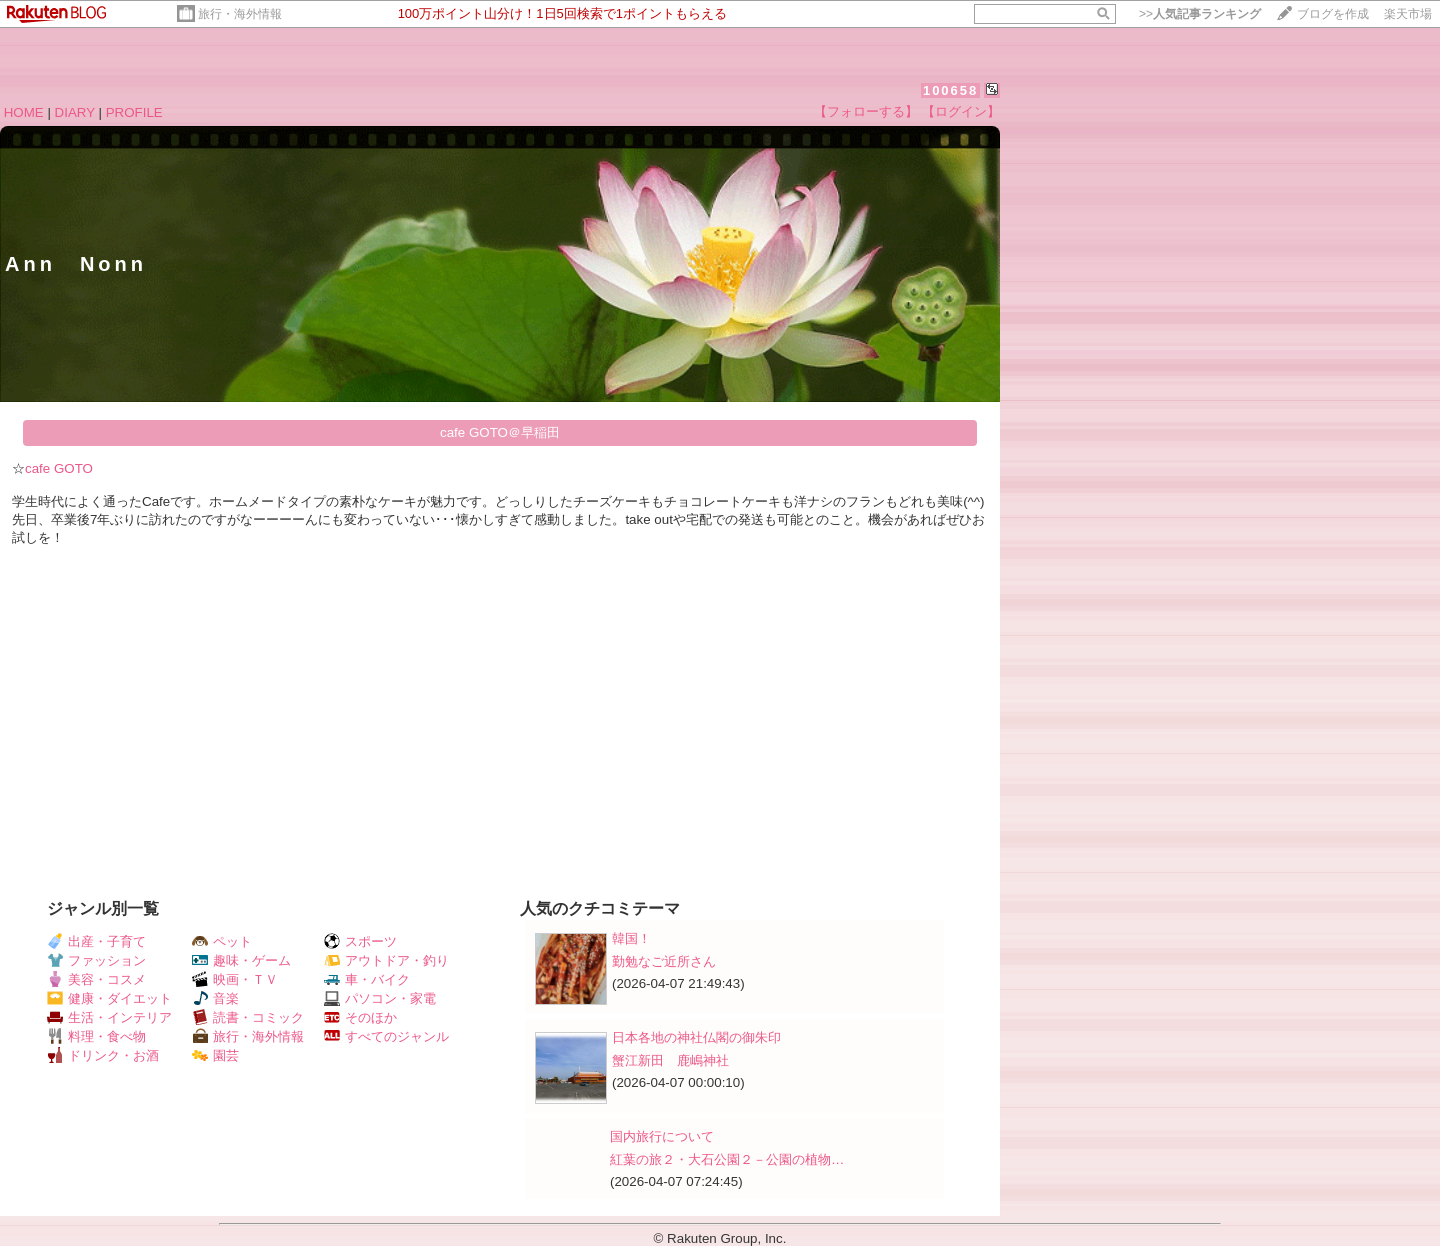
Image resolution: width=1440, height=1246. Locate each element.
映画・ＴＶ (235, 979)
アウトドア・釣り (386, 960)
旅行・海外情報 (240, 14)
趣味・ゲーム (241, 960)
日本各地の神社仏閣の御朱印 (696, 1037)
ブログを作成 (1333, 14)
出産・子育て (96, 941)
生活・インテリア (109, 1017)
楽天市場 (1408, 14)
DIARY (75, 112)
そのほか (360, 1017)
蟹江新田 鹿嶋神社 (670, 1060)
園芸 (215, 1055)
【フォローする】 (866, 111)
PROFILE (134, 112)
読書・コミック (248, 1017)
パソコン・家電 (380, 998)
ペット (222, 941)
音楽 (215, 998)
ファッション (96, 960)
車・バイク (367, 979)
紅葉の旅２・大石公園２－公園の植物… (727, 1159)
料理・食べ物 (96, 1036)
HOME (24, 112)
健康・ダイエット (109, 998)
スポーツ (360, 941)
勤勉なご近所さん (664, 961)
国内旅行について (662, 1136)
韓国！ (631, 938)
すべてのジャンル (386, 1036)
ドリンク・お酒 (103, 1055)
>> (1200, 14)
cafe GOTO (59, 468)
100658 (950, 90)
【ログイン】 (961, 111)
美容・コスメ (96, 979)
